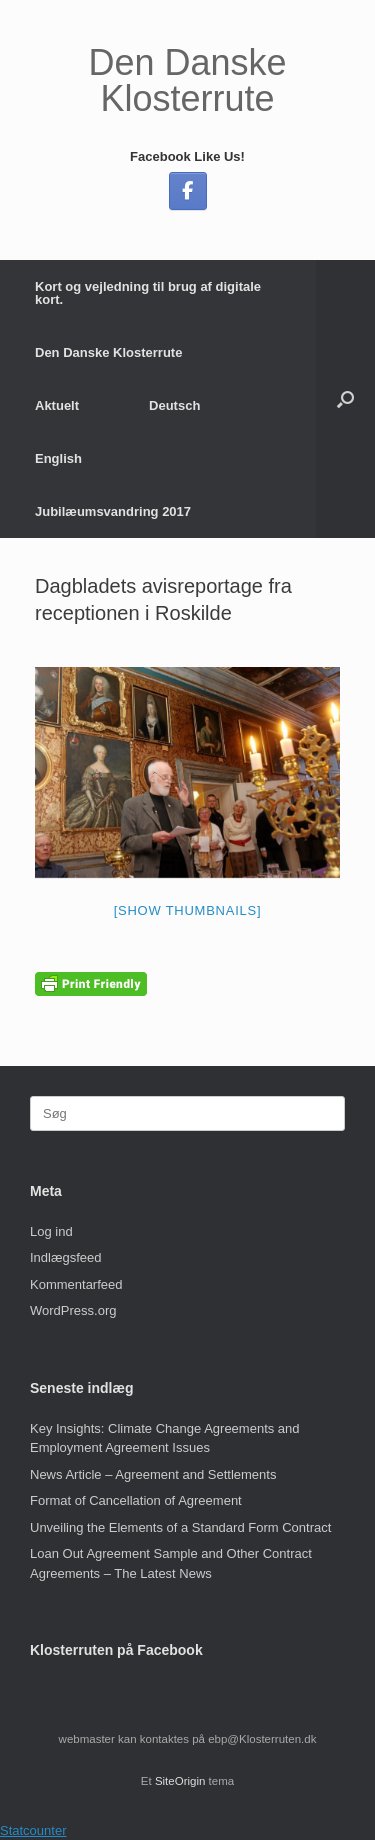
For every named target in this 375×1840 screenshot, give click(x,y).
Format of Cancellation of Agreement (136, 1500)
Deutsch (174, 405)
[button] (345, 399)
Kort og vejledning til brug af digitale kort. (148, 293)
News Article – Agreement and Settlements (153, 1474)
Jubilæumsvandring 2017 (113, 511)
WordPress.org (73, 1310)
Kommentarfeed (76, 1284)
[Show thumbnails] (188, 910)
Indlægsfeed (66, 1257)
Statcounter (33, 1830)
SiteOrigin (180, 1781)
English (58, 458)
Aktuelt (57, 405)
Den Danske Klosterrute (108, 352)
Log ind (51, 1231)
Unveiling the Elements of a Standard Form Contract (180, 1527)
